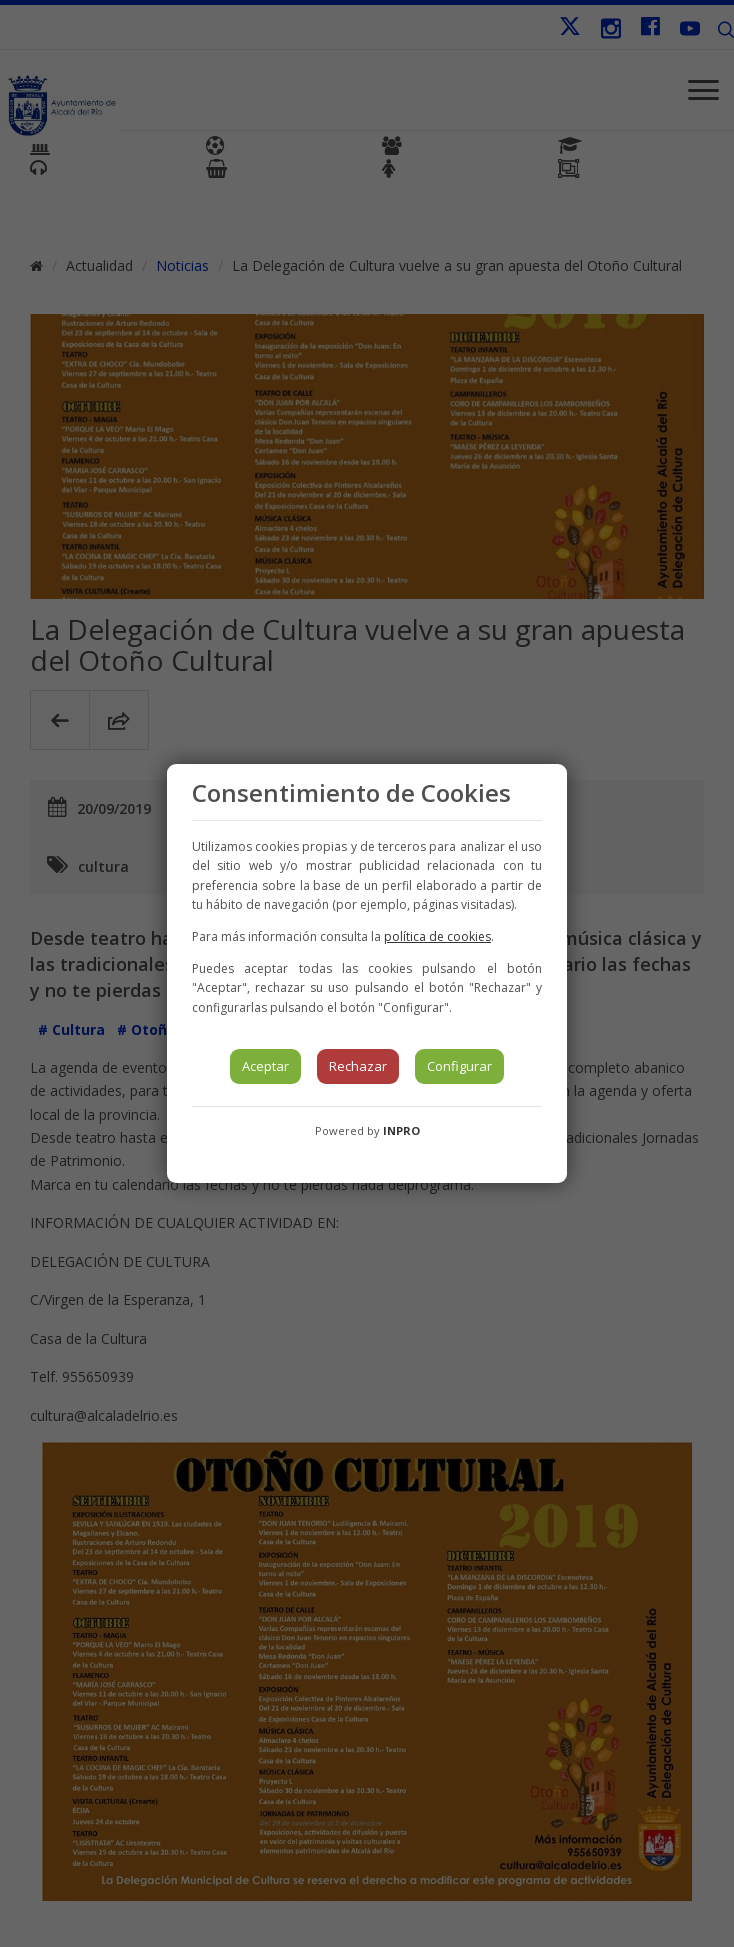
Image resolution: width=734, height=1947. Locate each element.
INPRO (401, 1130)
